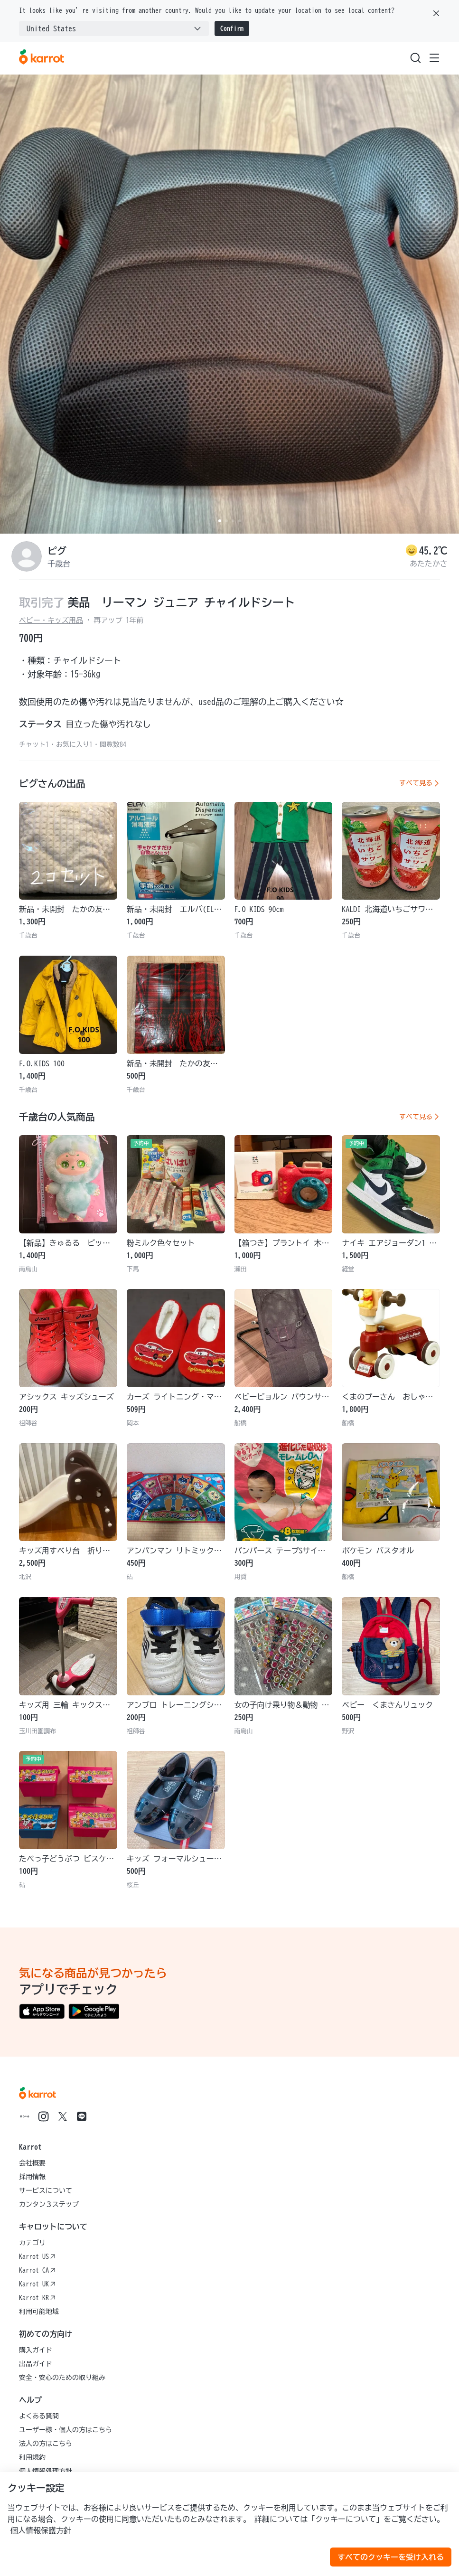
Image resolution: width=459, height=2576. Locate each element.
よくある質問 (39, 2416)
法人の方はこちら (45, 2443)
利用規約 (32, 2457)
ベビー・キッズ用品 (51, 620)
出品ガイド (35, 2363)
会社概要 (32, 2163)
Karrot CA (37, 2270)
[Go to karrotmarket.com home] (41, 57)
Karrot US (37, 2256)
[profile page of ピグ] (26, 556)
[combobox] (114, 28)
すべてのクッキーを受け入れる (390, 2557)
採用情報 (32, 2176)
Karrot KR (37, 2297)
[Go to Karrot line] (81, 2116)
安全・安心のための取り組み (62, 2377)
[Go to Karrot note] (24, 2116)
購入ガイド (35, 2350)
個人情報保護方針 (40, 2530)
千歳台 (58, 563)
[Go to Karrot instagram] (43, 2116)
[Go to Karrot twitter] (62, 2116)
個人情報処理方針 (45, 2471)
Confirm (232, 28)
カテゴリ (32, 2242)
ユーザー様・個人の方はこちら (65, 2429)
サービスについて (45, 2190)
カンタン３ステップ (49, 2204)
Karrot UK (37, 2284)
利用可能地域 (39, 2311)
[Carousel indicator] (219, 520)
